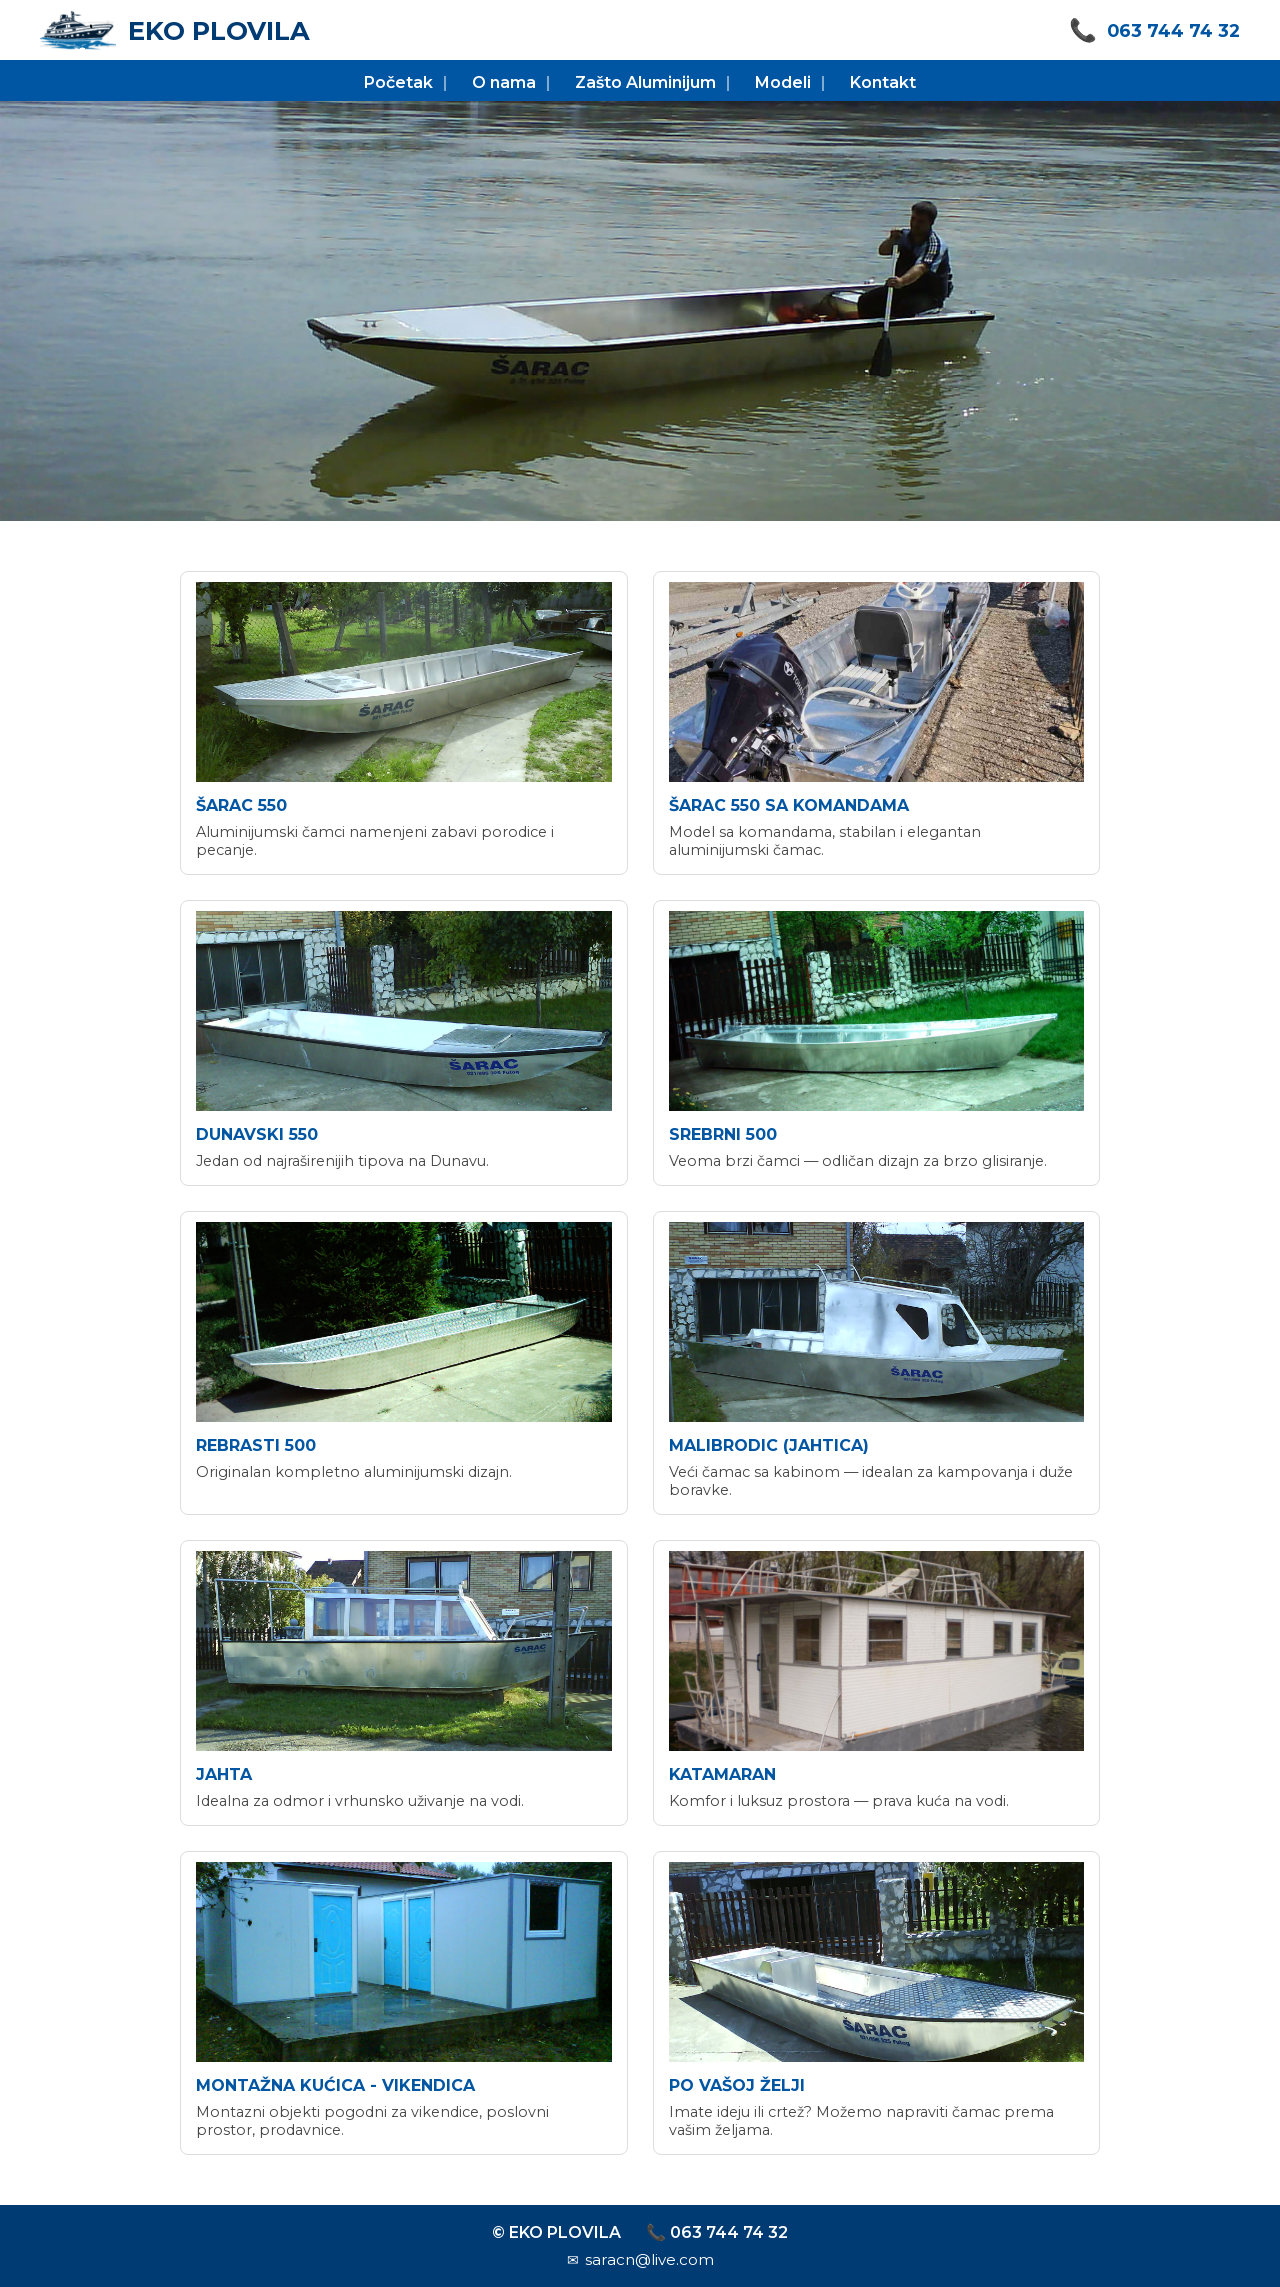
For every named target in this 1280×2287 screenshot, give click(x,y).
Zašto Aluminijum (645, 82)
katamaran (722, 1774)
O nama (504, 82)
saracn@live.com (649, 2259)
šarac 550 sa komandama (789, 805)
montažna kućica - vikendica (335, 2085)
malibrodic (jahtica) (769, 1445)
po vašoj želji (737, 2085)
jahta (224, 1774)
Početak (398, 82)
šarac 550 (241, 805)
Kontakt (883, 82)
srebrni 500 (723, 1134)
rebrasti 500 (256, 1445)
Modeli (783, 82)
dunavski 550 (257, 1134)
